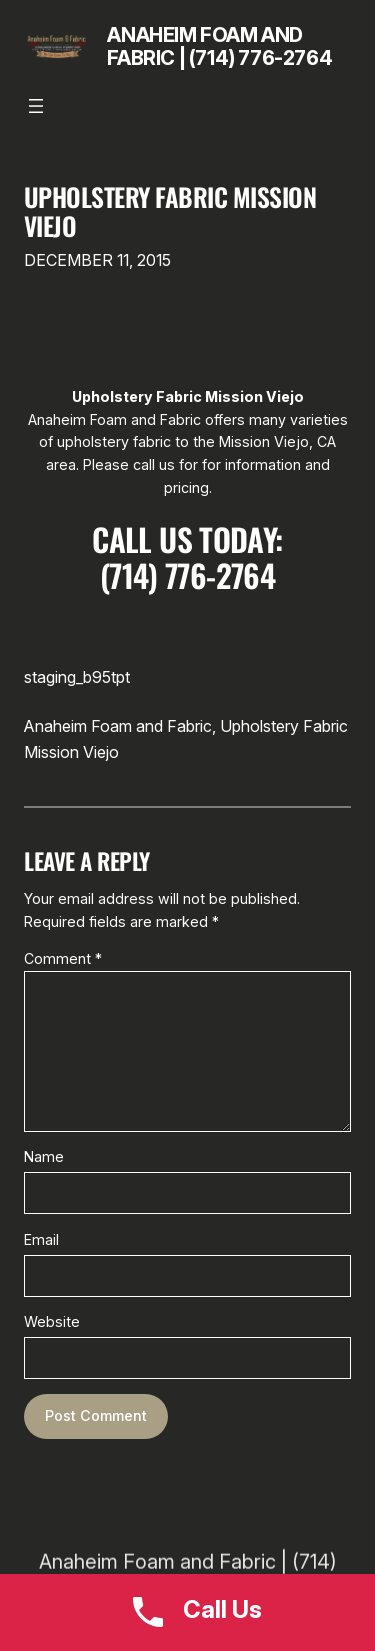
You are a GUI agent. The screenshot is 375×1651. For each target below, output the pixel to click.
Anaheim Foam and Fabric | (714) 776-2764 (219, 46)
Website (52, 1321)
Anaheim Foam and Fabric (118, 726)
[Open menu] (36, 106)
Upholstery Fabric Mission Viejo (170, 211)
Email (41, 1239)
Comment (63, 958)
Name (44, 1156)
